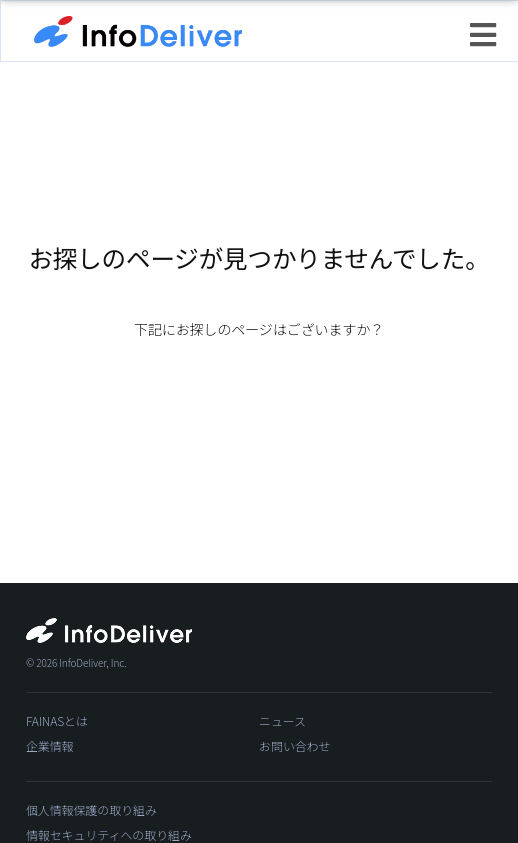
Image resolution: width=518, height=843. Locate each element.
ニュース (282, 720)
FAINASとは (57, 720)
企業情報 (50, 745)
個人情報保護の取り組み (91, 809)
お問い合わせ (294, 745)
